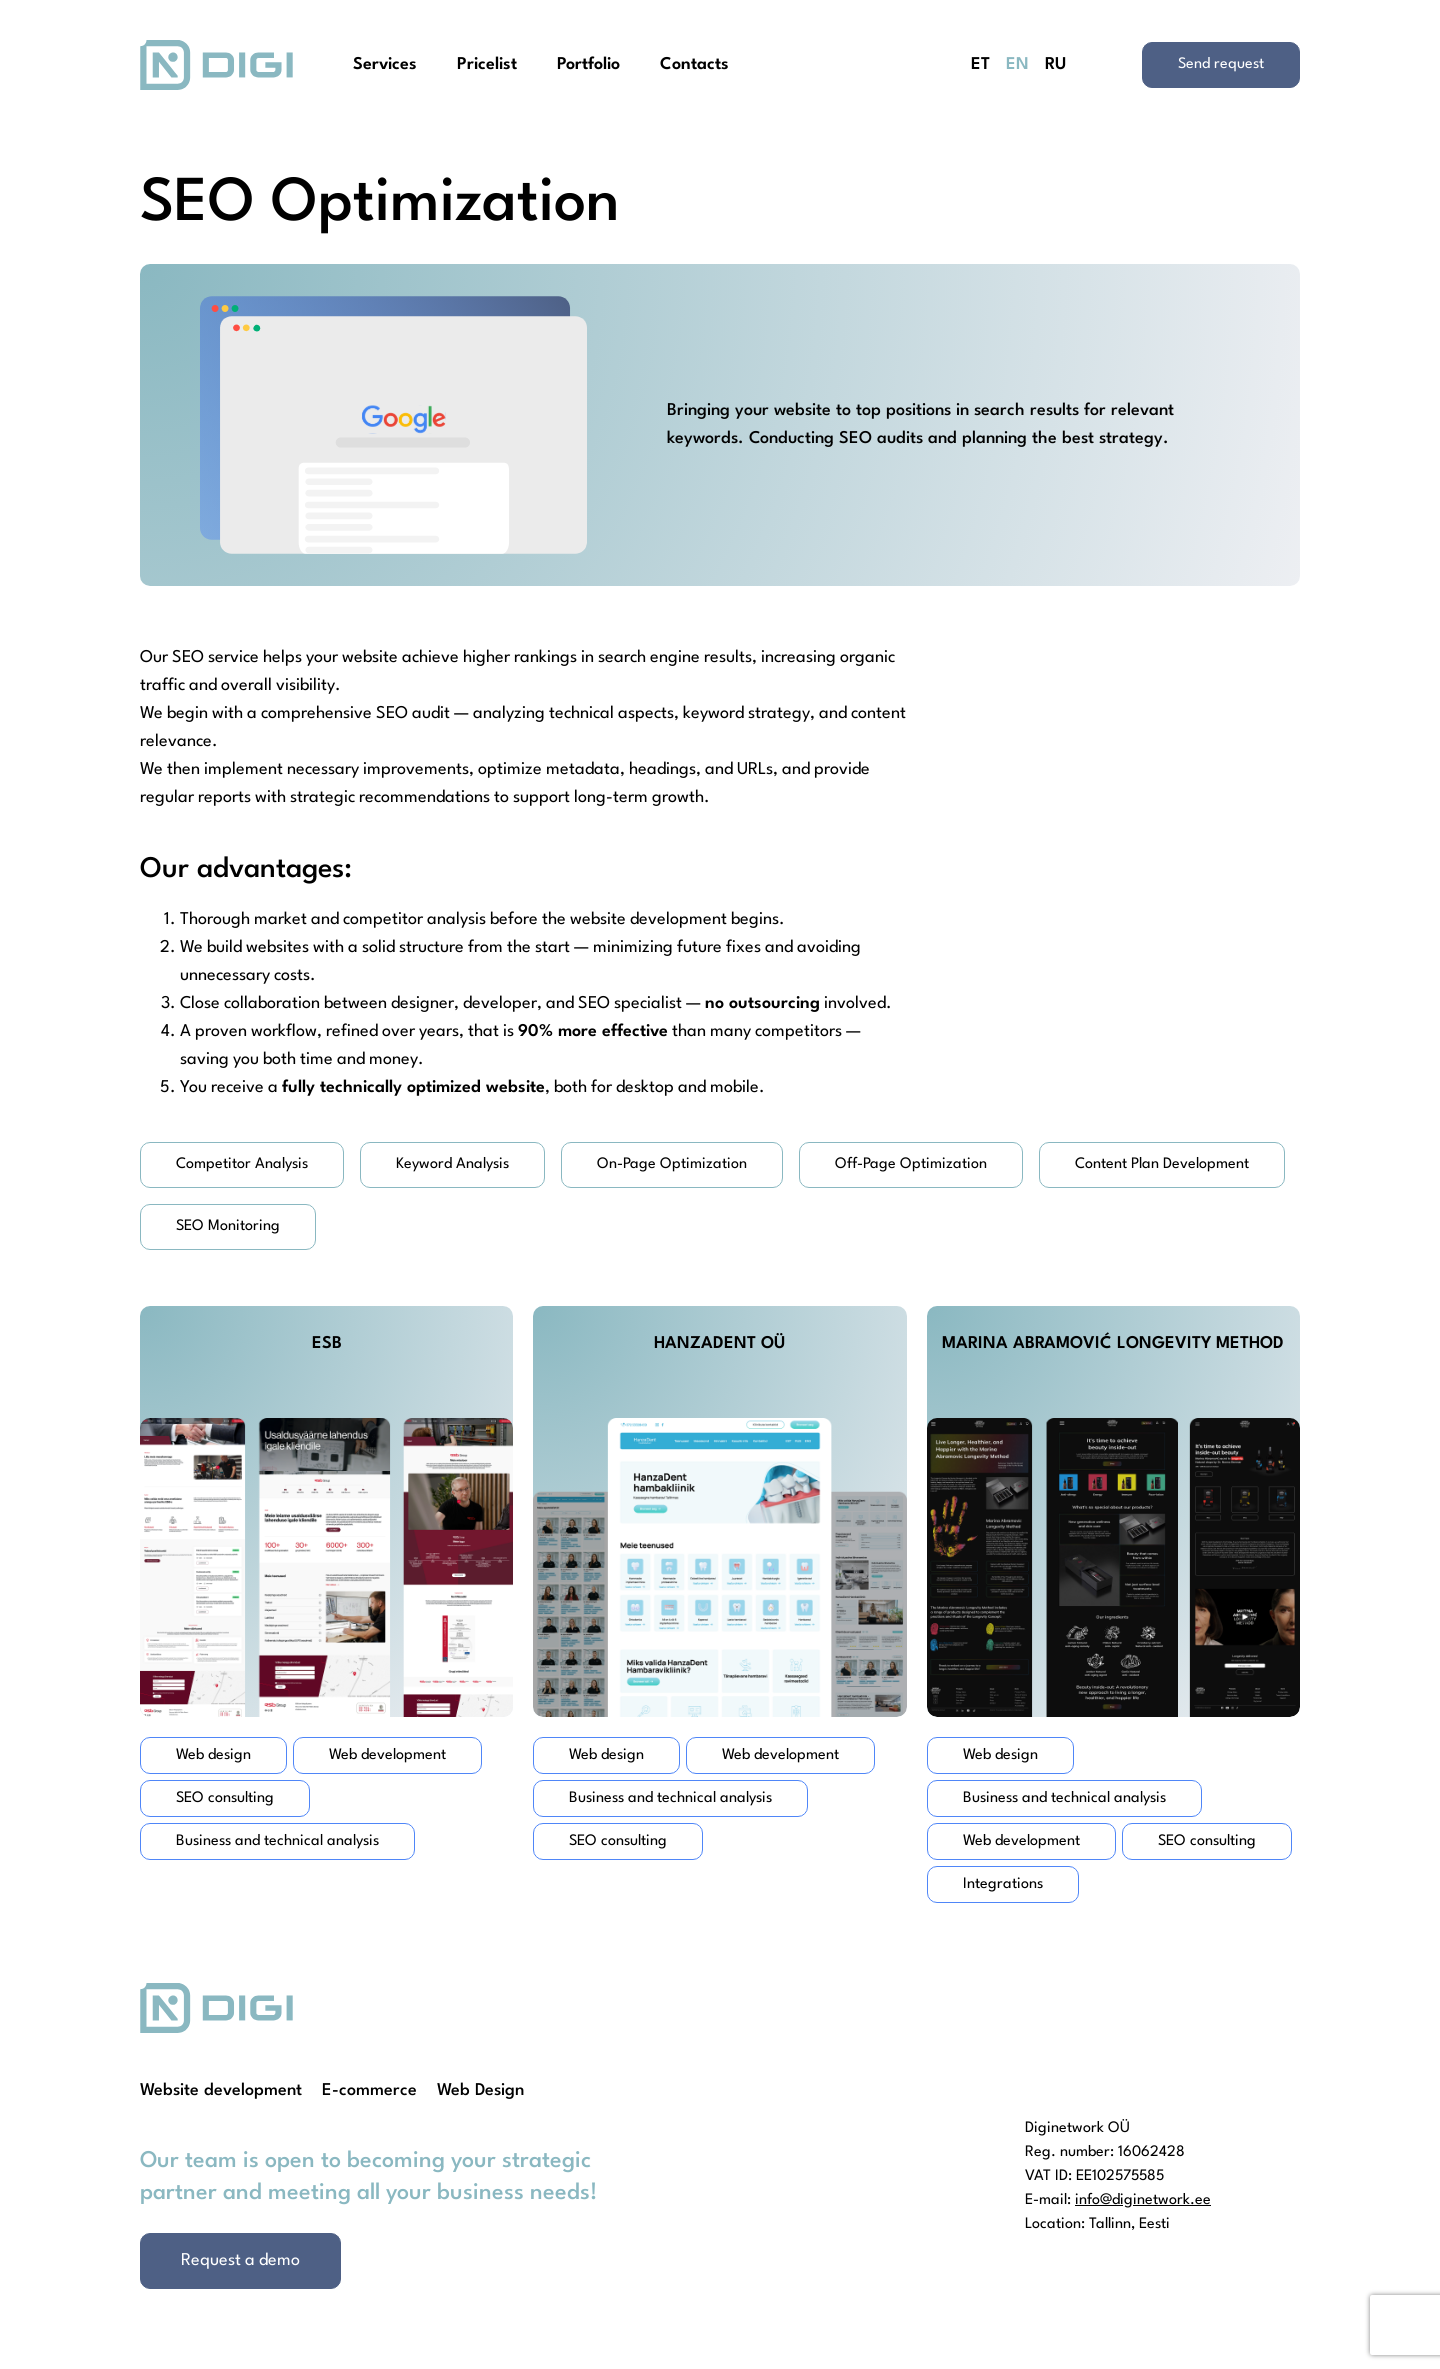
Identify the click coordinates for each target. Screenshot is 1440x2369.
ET (980, 64)
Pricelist (487, 64)
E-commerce (369, 2090)
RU (1055, 64)
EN (1017, 64)
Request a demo (240, 2260)
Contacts (694, 64)
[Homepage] (216, 65)
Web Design (480, 2090)
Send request (1221, 64)
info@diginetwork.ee (1143, 2200)
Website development (221, 2090)
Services (385, 64)
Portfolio (588, 64)
